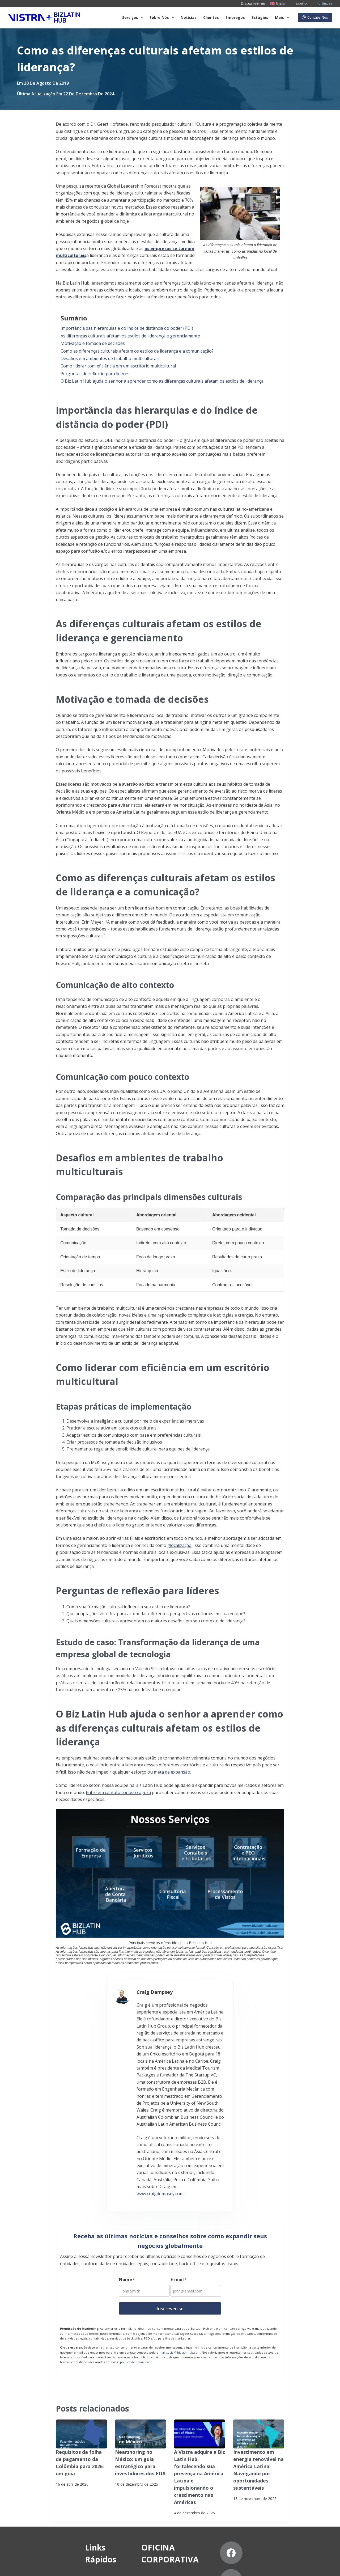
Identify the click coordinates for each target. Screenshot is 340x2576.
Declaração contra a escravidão (128, 2566)
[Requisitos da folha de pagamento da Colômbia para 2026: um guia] (81, 2341)
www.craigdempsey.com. (202, 2099)
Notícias (189, 17)
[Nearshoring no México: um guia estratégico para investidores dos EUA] (140, 2341)
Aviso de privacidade (26, 2566)
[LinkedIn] (304, 2475)
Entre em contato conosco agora (118, 1792)
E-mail (179, 2188)
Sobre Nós (163, 17)
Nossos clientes (52, 2502)
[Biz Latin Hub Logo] (44, 17)
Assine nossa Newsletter (72, 2566)
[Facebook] (248, 2475)
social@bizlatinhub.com (183, 2260)
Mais (283, 17)
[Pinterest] (304, 2503)
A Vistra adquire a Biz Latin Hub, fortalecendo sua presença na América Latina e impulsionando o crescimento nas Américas (199, 2378)
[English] (278, 3)
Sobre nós (46, 2481)
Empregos (235, 17)
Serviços (133, 17)
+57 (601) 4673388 (166, 2498)
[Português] (321, 3)
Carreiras (45, 2512)
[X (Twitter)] (276, 2475)
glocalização (179, 1545)
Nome (127, 2188)
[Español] (298, 3)
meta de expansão (172, 1772)
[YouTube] (276, 2503)
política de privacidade (136, 2269)
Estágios (260, 17)
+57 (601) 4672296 (166, 2505)
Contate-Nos (315, 17)
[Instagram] (248, 2503)
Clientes (211, 17)
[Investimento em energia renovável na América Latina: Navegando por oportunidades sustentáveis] (258, 2341)
